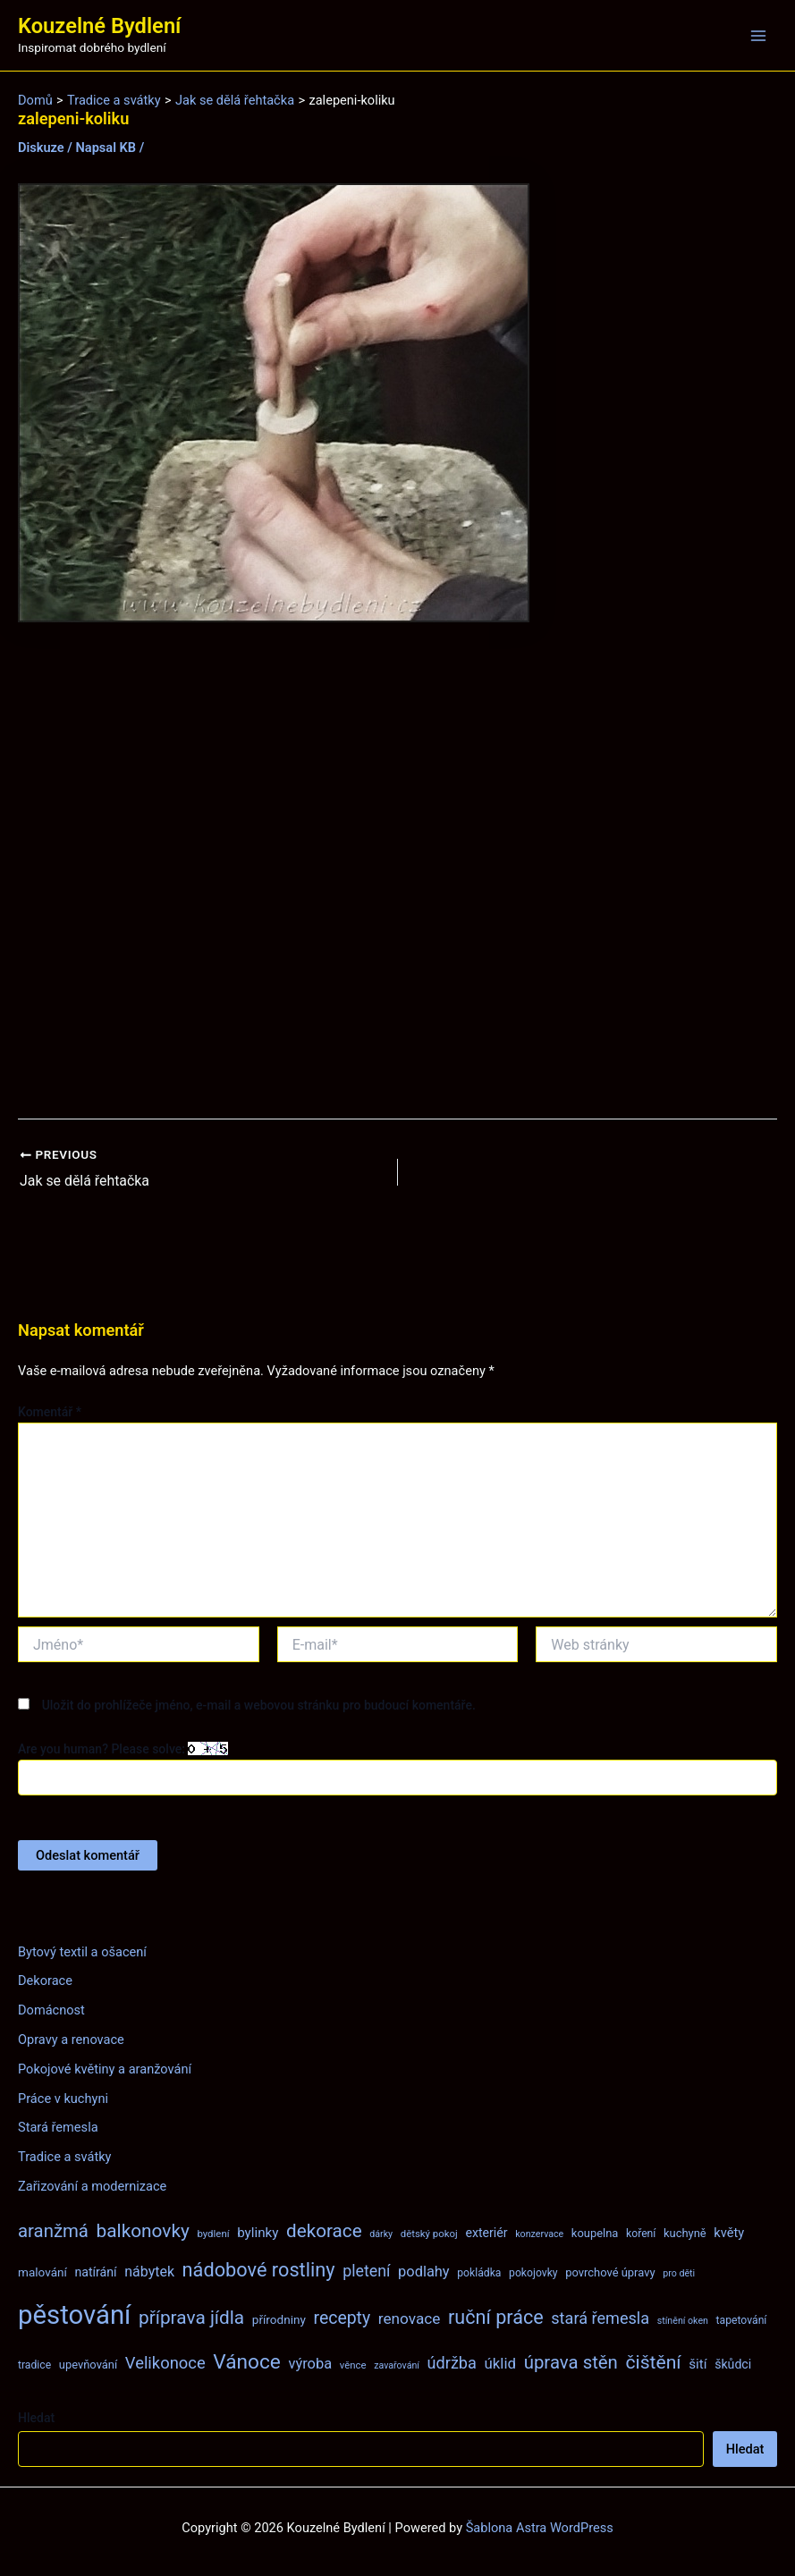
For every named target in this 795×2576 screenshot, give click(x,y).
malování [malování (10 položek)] (42, 2271)
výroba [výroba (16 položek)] (310, 2362)
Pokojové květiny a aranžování (104, 2068)
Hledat (36, 2417)
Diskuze (41, 147)
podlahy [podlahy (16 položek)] (424, 2270)
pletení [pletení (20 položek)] (366, 2269)
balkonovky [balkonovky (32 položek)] (143, 2231)
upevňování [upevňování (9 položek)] (88, 2363)
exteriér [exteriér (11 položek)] (486, 2232)
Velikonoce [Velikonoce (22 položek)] (165, 2361)
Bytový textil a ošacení (82, 1951)
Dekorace (45, 1980)
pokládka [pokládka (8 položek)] (479, 2272)
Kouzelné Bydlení (99, 25)
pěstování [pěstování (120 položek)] (74, 2315)
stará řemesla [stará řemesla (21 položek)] (600, 2318)
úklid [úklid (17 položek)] (501, 2362)
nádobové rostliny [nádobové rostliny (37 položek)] (258, 2269)
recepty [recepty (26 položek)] (341, 2318)
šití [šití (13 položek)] (697, 2363)
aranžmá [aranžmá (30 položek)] (53, 2231)
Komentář (49, 1411)
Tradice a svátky (65, 2157)
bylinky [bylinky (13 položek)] (257, 2233)
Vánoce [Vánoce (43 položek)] (247, 2361)
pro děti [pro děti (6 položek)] (679, 2272)
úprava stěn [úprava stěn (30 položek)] (571, 2361)
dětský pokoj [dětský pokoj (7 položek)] (429, 2233)
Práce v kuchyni (63, 2098)
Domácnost (51, 2010)
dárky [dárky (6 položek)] (381, 2234)
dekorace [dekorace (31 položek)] (324, 2231)
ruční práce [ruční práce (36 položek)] (496, 2317)
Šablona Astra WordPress (539, 2527)
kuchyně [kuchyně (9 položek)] (685, 2233)
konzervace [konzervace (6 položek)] (539, 2234)
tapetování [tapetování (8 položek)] (741, 2320)
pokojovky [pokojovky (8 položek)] (533, 2272)
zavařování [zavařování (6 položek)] (396, 2364)
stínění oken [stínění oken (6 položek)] (682, 2321)
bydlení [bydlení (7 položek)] (213, 2233)
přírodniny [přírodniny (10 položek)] (279, 2319)
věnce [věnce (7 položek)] (353, 2364)
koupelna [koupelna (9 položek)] (595, 2233)
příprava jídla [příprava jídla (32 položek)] (191, 2317)
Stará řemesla (58, 2127)
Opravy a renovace (71, 2039)
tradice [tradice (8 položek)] (34, 2364)
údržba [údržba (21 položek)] (452, 2361)
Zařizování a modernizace (92, 2186)
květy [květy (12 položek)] (729, 2233)
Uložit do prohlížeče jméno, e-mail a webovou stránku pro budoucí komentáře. (259, 1704)
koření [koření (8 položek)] (640, 2233)
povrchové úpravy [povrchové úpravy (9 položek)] (610, 2271)
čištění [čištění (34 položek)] (653, 2361)
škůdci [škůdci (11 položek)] (733, 2363)
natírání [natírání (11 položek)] (95, 2271)
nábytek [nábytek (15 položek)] (149, 2270)
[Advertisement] (397, 871)
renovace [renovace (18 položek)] (409, 2318)
